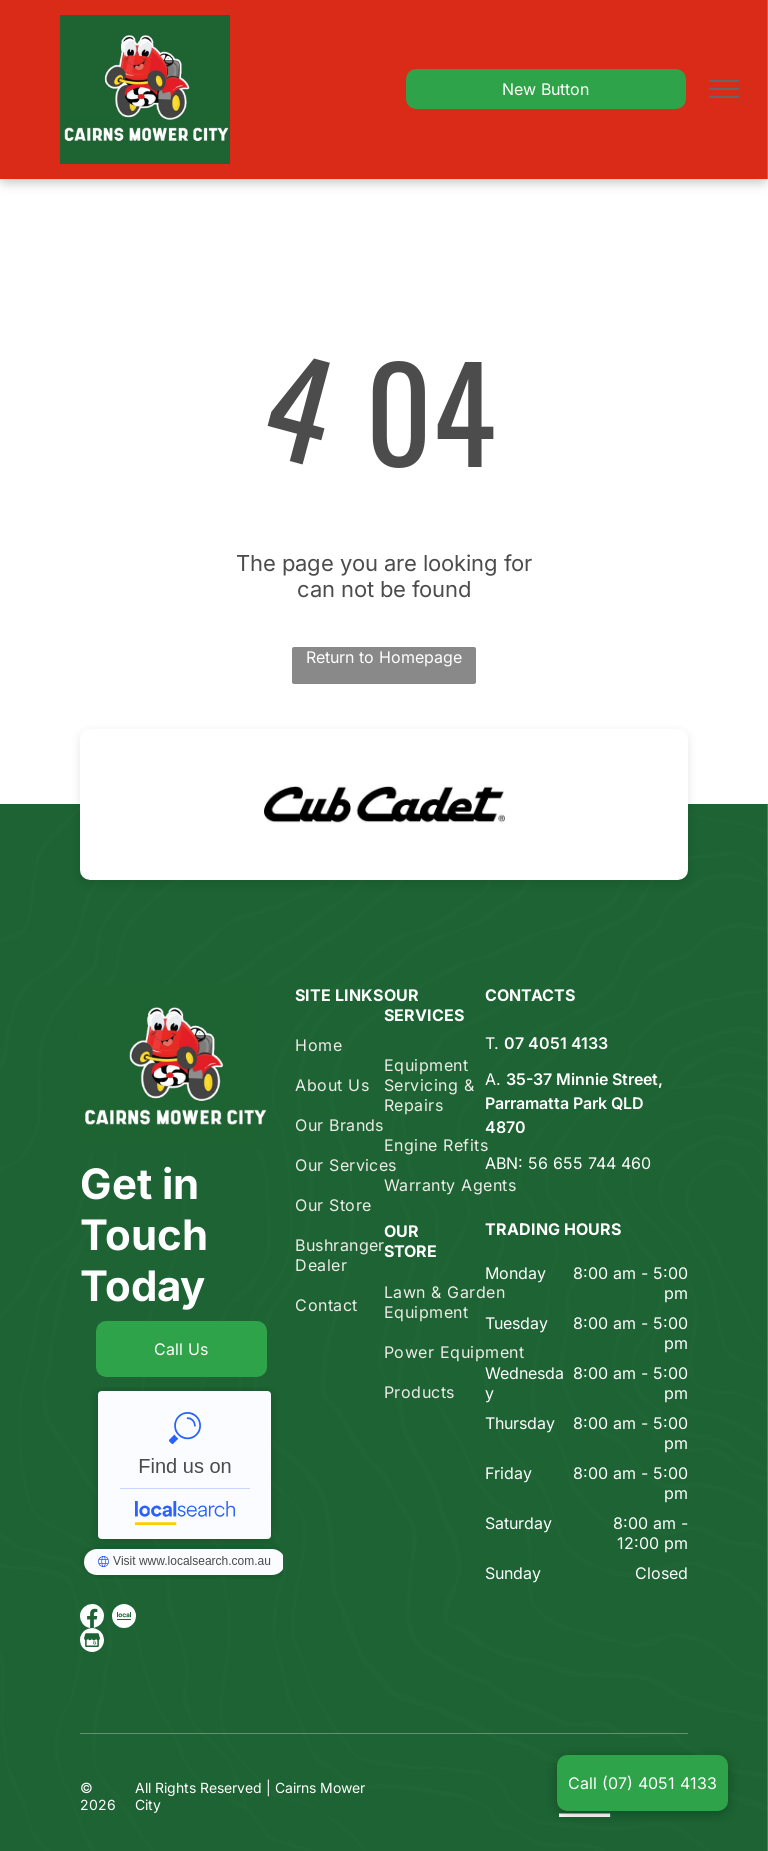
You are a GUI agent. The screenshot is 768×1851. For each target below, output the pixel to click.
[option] (384, 804)
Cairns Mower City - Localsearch (184, 1465)
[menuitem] (367, 1045)
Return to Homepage (384, 657)
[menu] (724, 89)
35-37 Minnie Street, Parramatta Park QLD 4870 (574, 1103)
